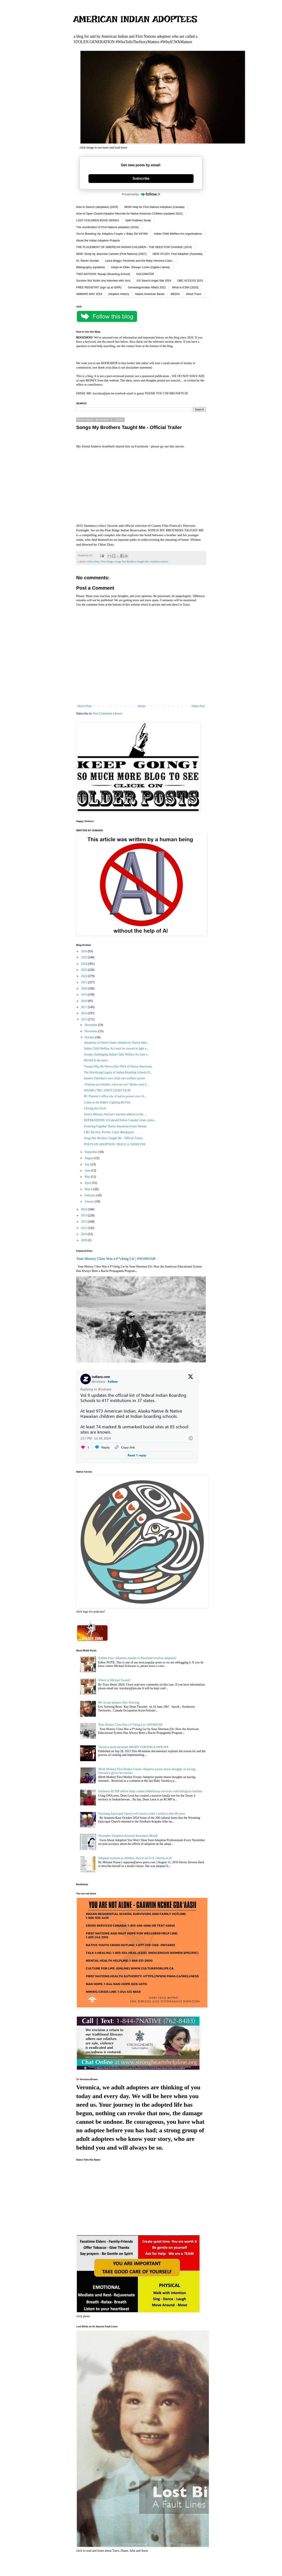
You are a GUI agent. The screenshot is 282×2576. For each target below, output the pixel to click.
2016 (84, 1013)
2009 (84, 1240)
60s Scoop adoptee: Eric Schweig (118, 1702)
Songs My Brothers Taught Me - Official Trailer (113, 1138)
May (88, 1176)
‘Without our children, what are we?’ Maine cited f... (116, 1084)
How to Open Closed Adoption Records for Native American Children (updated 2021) (129, 213)
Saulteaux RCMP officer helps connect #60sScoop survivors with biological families (150, 1791)
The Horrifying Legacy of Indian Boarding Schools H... (118, 1072)
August (89, 1158)
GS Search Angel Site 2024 (154, 280)
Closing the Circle (95, 1108)
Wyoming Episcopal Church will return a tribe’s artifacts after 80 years (141, 1813)
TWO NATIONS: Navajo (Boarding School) (103, 274)
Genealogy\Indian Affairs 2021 (147, 287)
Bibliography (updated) (90, 267)
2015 (84, 1019)
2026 (84, 951)
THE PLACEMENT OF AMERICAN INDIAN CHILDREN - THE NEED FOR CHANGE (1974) (134, 247)
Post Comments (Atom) (107, 713)
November (91, 1031)
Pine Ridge (107, 561)
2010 (84, 1234)
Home (141, 706)
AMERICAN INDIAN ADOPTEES (135, 19)
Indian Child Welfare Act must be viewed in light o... (116, 1048)
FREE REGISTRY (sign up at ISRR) (99, 287)
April (88, 1182)
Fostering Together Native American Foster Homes (115, 1126)
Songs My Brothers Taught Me (132, 561)
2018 (84, 1001)
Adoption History (118, 294)
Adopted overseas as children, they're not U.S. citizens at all (135, 1858)
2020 (84, 988)
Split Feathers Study (138, 220)
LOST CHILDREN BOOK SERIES (97, 220)
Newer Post (84, 706)
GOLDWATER (145, 274)
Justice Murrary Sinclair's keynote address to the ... (115, 1114)
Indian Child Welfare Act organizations (178, 233)
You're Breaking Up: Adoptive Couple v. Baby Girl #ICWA (112, 233)
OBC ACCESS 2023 (190, 280)
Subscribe (140, 178)
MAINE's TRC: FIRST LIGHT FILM (107, 1090)
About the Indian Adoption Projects (98, 240)
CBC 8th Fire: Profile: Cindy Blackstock (109, 1132)
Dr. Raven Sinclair (87, 260)
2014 (84, 1209)
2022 (84, 976)
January (90, 1201)
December (91, 1024)
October (90, 1037)
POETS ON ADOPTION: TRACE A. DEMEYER (114, 1144)
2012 (84, 1221)
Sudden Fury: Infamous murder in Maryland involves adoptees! (137, 1658)
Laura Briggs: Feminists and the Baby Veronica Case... (139, 260)
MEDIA (175, 294)
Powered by (141, 194)
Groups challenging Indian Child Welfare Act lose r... (116, 1054)
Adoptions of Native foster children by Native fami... (116, 1042)
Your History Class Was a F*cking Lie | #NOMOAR (115, 1259)
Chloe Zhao (93, 561)
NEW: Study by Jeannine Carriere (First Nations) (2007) (111, 253)
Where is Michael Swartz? (114, 1680)
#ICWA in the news (96, 1060)
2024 (84, 963)
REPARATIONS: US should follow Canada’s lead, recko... (120, 1120)
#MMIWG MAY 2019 (89, 294)
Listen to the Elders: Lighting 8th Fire (107, 1102)
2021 (84, 982)
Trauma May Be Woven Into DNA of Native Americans (118, 1066)
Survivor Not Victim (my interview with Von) (103, 280)
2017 (84, 1007)
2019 (84, 994)
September (91, 1152)
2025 (84, 957)
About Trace (193, 294)
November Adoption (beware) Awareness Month (128, 1835)
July (87, 1164)
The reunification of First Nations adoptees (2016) (107, 227)
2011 (84, 1228)
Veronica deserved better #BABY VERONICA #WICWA (133, 1747)
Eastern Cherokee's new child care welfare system (114, 1078)
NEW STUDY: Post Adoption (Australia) (178, 253)
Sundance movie (159, 561)
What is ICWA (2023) (185, 287)
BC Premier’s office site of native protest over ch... (115, 1096)
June (88, 1170)
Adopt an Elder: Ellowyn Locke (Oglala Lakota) (140, 267)
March (89, 1189)
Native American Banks (149, 294)
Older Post (198, 706)
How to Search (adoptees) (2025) (97, 207)
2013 (84, 1215)
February (90, 1195)
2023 (84, 970)
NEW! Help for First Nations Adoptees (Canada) (154, 207)
